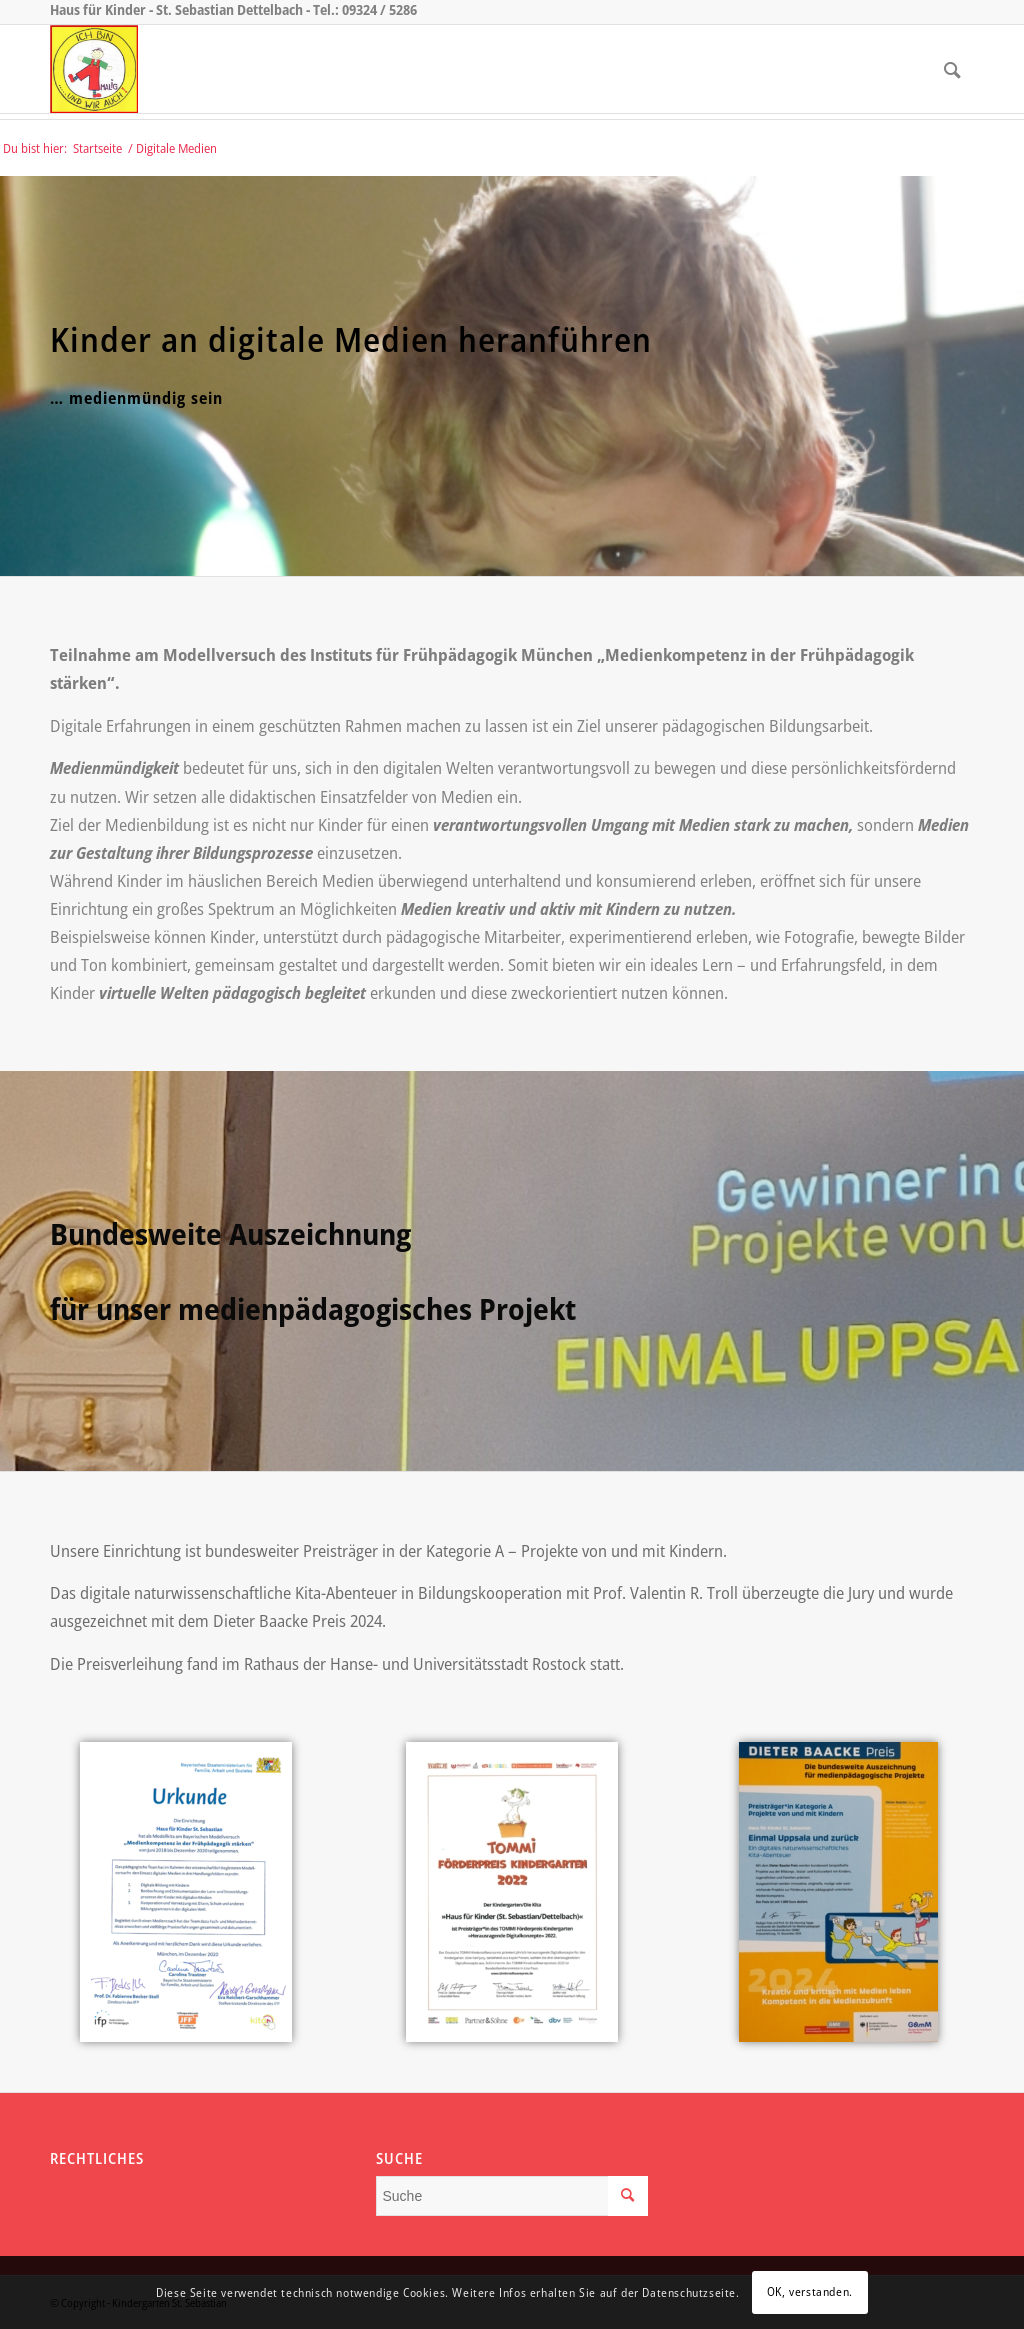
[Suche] (952, 69)
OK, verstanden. (810, 2291)
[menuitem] (952, 69)
